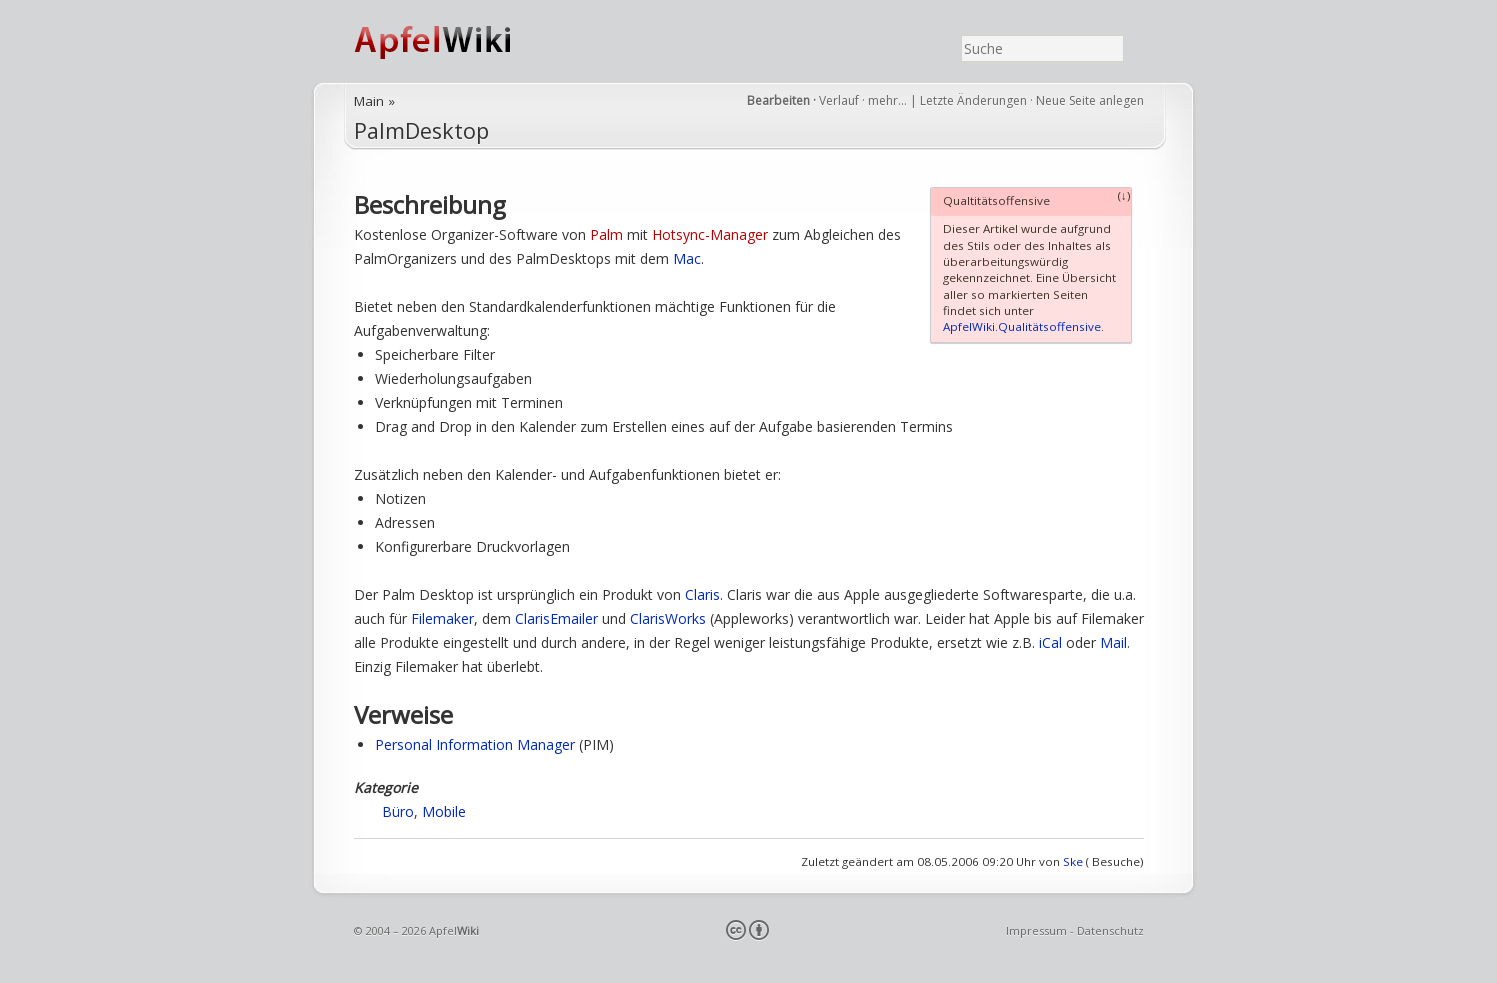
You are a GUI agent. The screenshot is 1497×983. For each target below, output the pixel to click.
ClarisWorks (668, 618)
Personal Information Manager (475, 744)
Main (369, 101)
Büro (398, 811)
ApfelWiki (454, 41)
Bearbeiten (778, 100)
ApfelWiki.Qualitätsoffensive (1022, 326)
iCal (1050, 642)
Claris (702, 594)
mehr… (889, 100)
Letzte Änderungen (973, 100)
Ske (1073, 861)
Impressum (1036, 930)
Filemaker (442, 618)
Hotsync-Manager (710, 234)
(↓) (1124, 195)
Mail (1113, 642)
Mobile (444, 811)
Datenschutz (1110, 930)
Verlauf (839, 100)
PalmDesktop (421, 130)
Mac (687, 258)
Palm (606, 234)
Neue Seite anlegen (1090, 100)
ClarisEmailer (556, 618)
